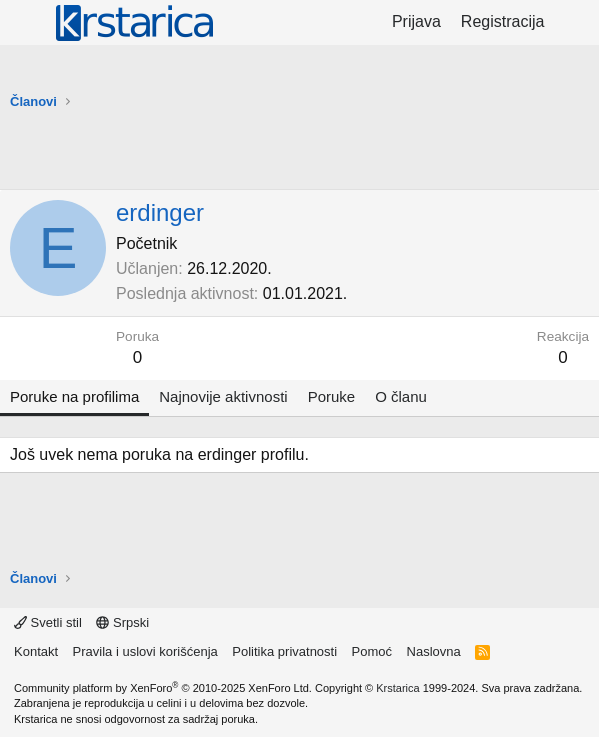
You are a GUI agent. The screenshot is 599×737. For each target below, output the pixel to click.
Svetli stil (48, 622)
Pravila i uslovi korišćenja (145, 651)
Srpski (122, 622)
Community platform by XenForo (163, 688)
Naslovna (434, 651)
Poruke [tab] (332, 396)
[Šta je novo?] (574, 22)
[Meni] (27, 23)
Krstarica (397, 688)
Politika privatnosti (284, 651)
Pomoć (372, 651)
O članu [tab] (401, 396)
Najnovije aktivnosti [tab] (223, 396)
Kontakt (36, 651)
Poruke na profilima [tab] (74, 396)
